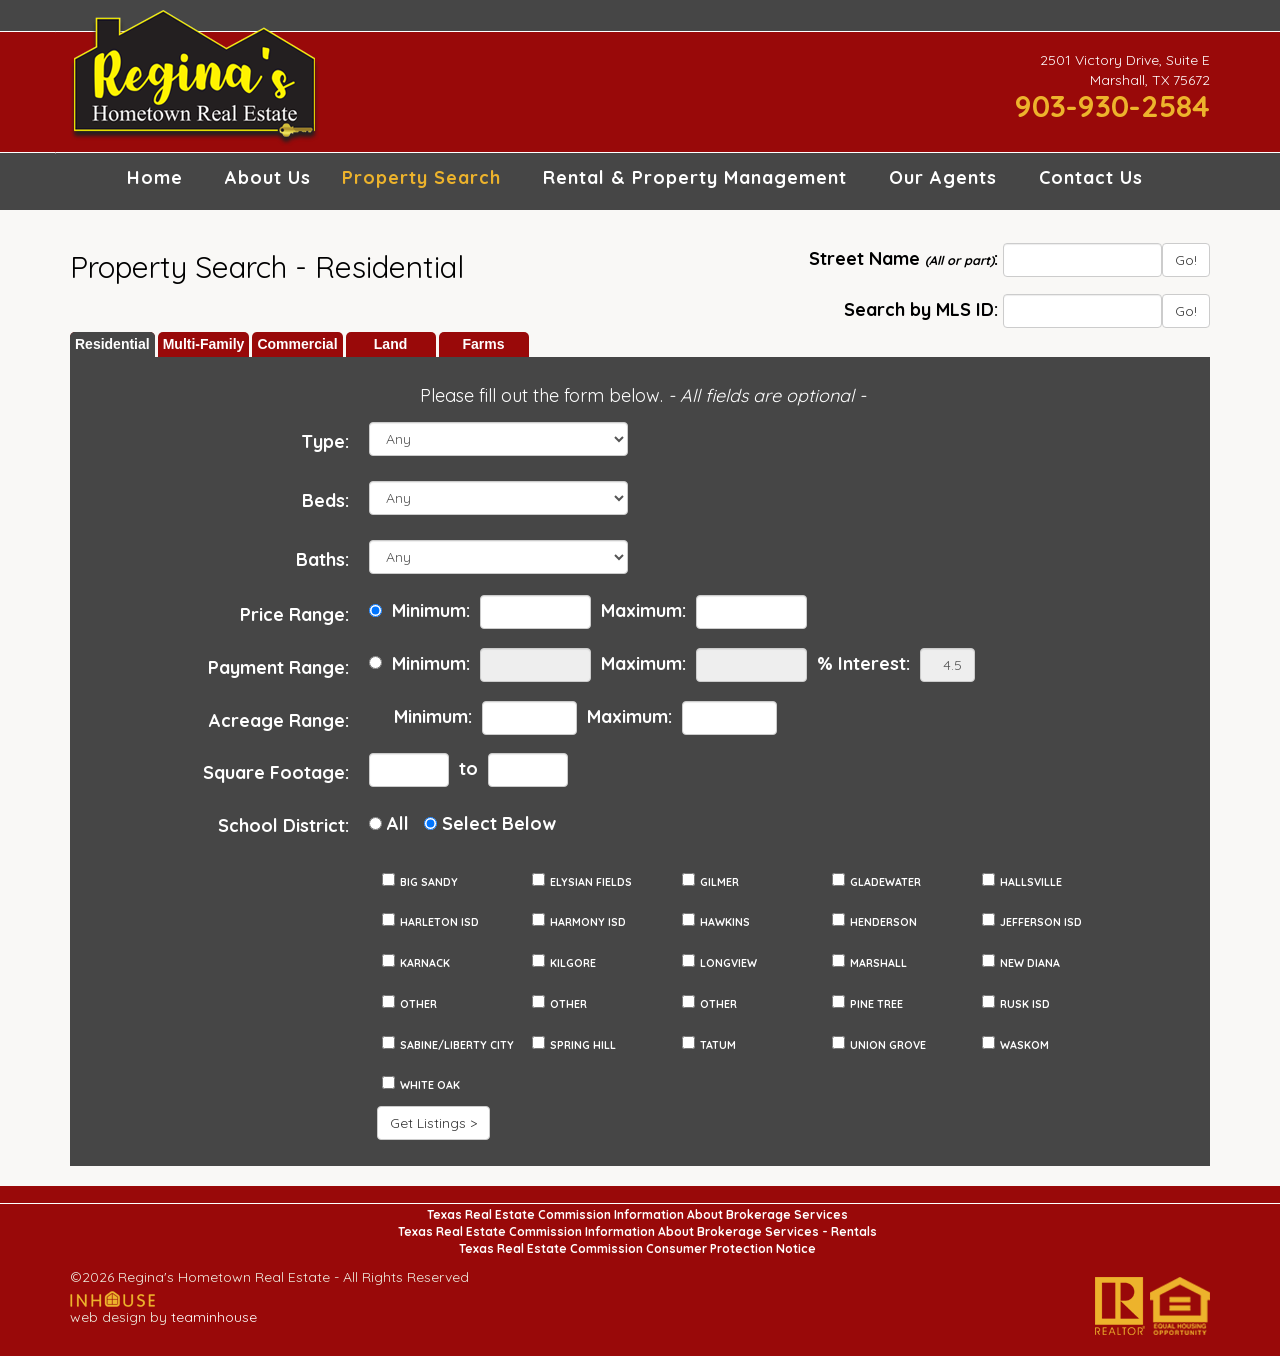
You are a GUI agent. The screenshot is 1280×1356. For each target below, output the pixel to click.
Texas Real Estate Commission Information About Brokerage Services (637, 1214)
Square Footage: (276, 772)
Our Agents (943, 177)
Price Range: (294, 614)
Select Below (499, 823)
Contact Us (1091, 177)
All (398, 823)
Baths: (322, 559)
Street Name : (903, 258)
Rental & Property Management (695, 177)
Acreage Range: (279, 720)
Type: (325, 441)
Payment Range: (278, 667)
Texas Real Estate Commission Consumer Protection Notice (637, 1248)
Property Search (421, 177)
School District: (283, 825)
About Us (268, 177)
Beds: (325, 500)
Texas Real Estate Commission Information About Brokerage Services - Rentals (637, 1231)
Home (155, 177)
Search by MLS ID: (921, 309)
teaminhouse (214, 1317)
